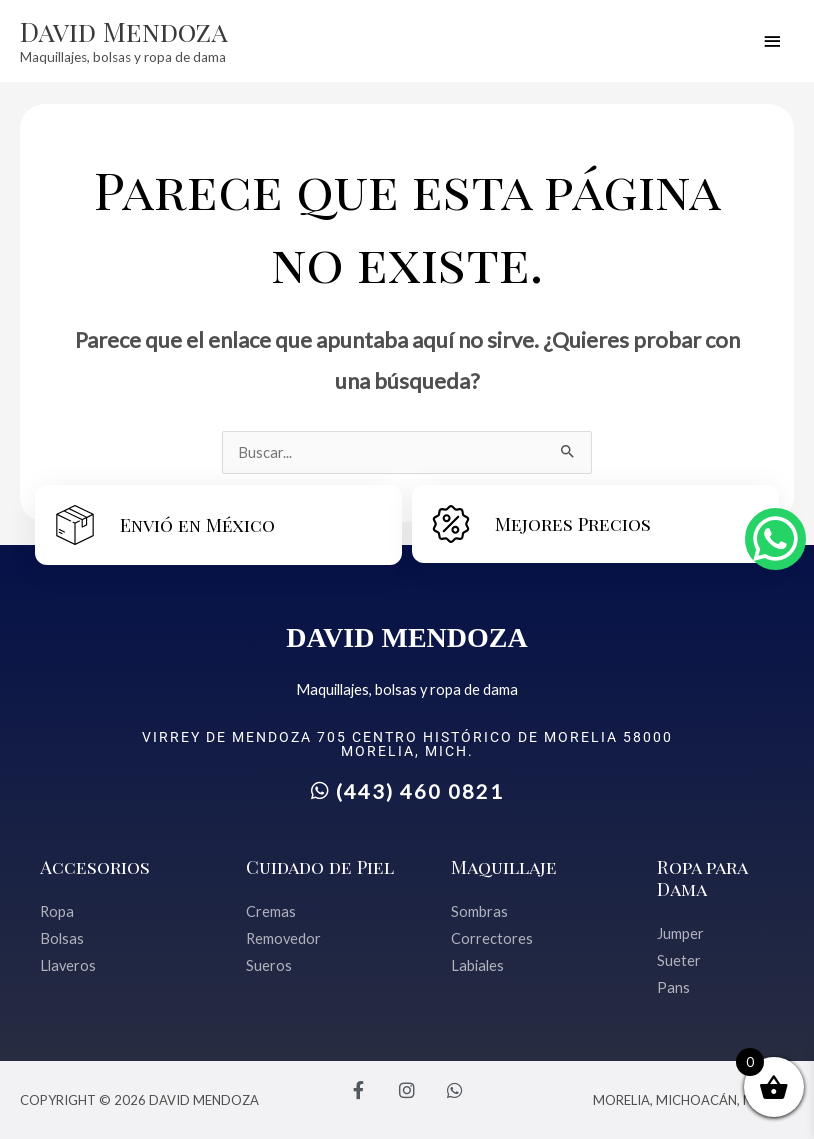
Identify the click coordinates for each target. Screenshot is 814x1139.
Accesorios (95, 866)
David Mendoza (124, 31)
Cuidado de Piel (320, 866)
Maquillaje (504, 866)
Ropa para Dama (702, 877)
